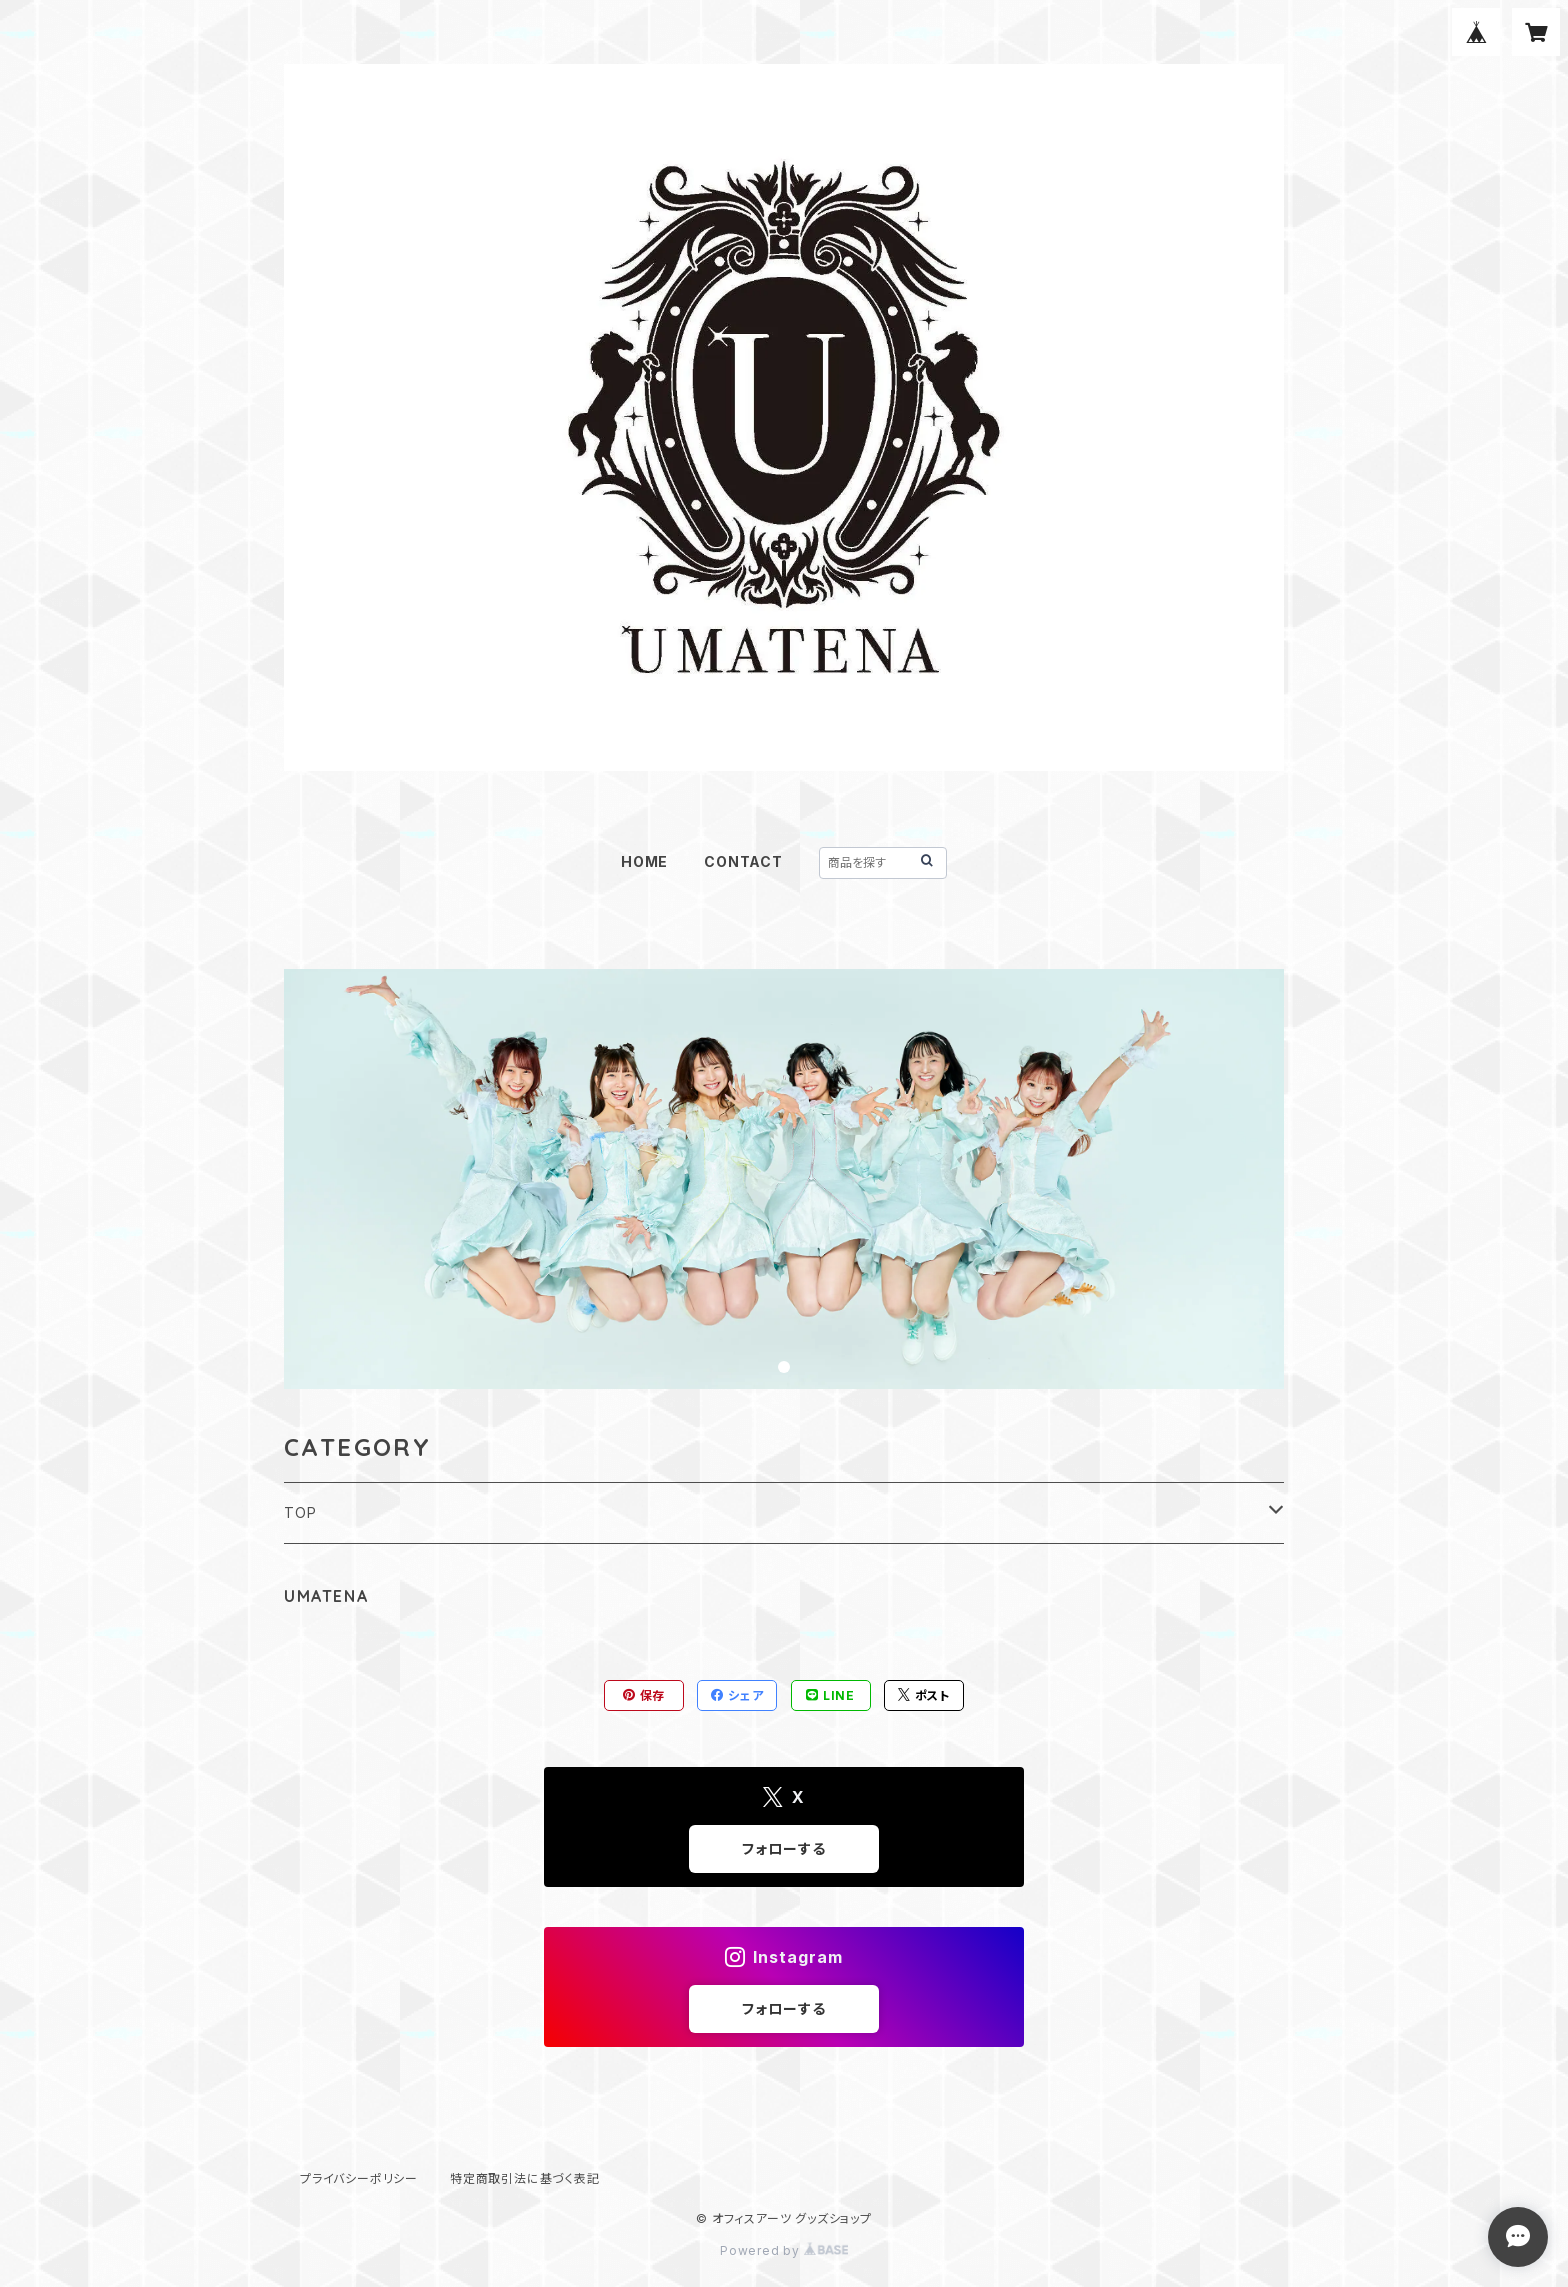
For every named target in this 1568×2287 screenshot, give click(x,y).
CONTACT (743, 861)
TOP (300, 1512)
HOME (644, 861)
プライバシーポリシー (359, 2178)
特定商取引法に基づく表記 (525, 2178)
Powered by (784, 2250)
